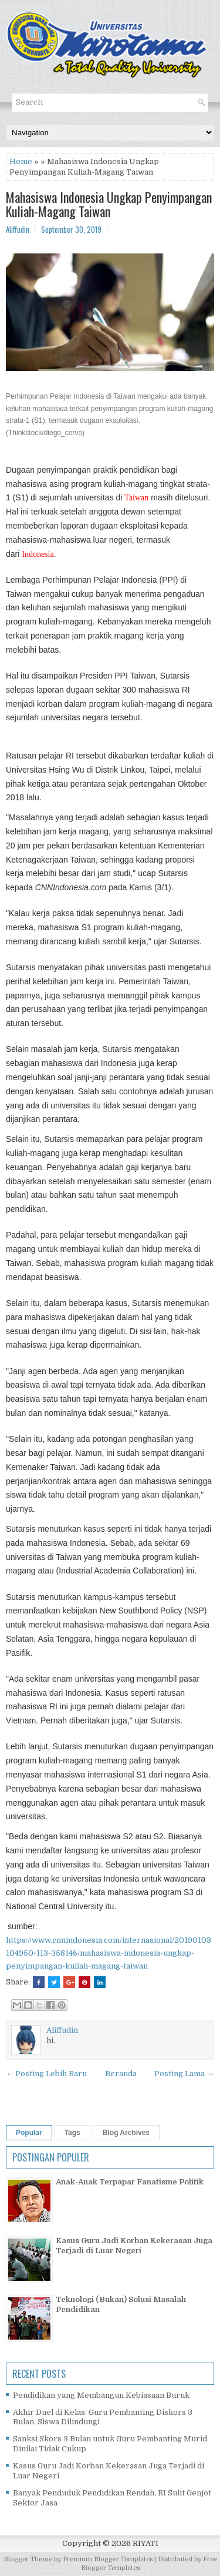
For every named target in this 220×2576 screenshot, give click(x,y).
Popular (29, 2133)
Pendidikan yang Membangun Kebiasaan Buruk (101, 2395)
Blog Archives (126, 2133)
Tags (72, 2133)
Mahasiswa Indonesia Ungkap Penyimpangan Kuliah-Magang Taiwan (109, 204)
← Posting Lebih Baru (46, 2073)
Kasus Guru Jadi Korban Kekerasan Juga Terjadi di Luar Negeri (134, 2245)
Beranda (121, 2073)
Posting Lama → (184, 2073)
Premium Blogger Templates (108, 2559)
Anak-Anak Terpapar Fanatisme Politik (130, 2181)
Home (20, 161)
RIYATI (145, 2543)
